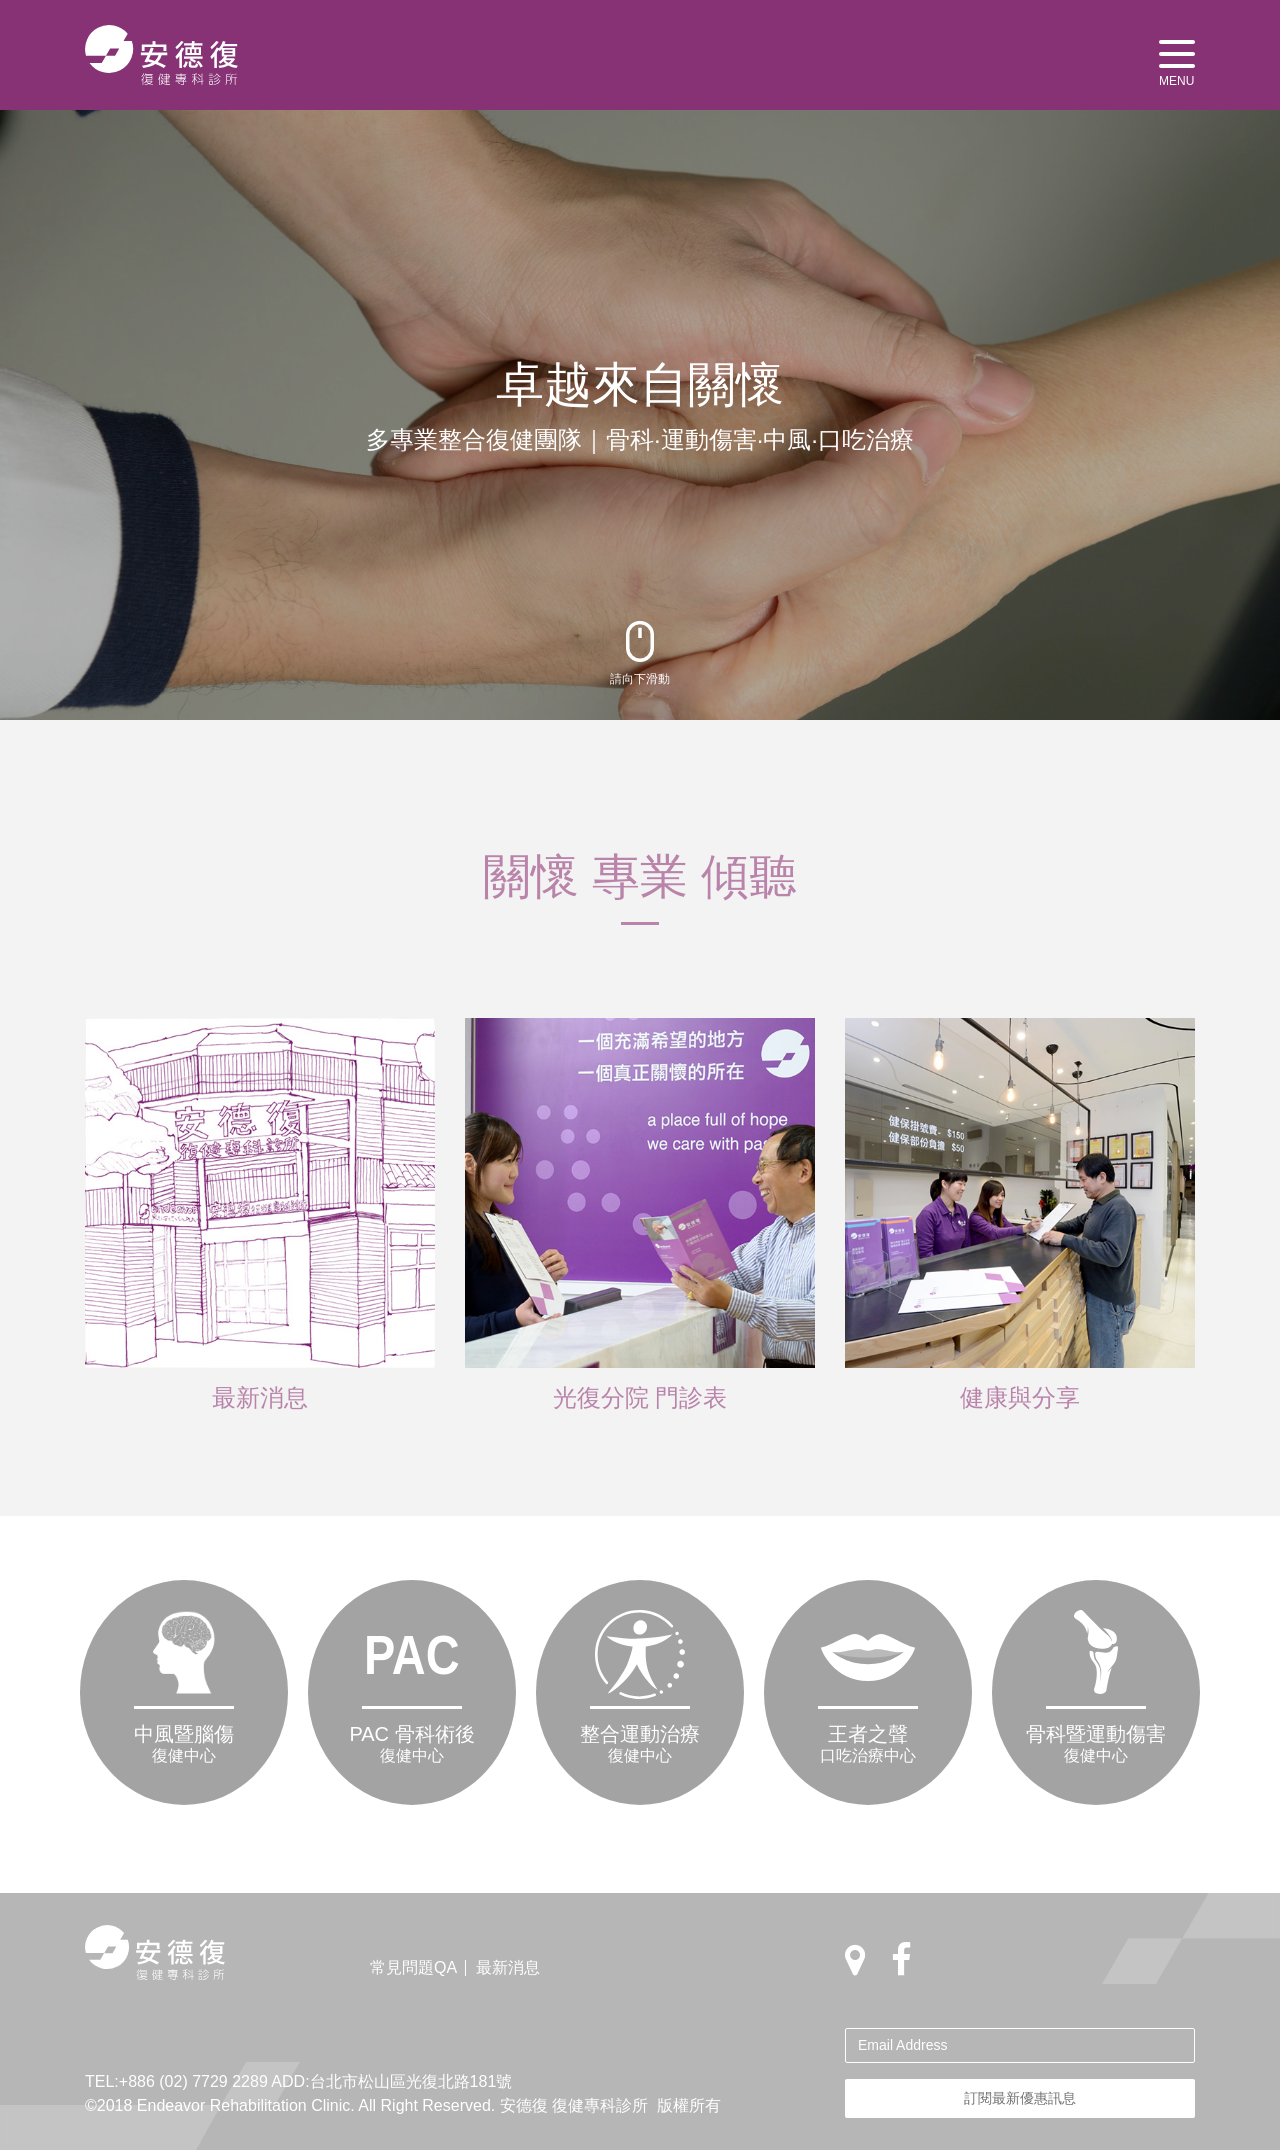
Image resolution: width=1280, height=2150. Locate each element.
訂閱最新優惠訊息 (1020, 2098)
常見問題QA (413, 1967)
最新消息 (508, 1967)
